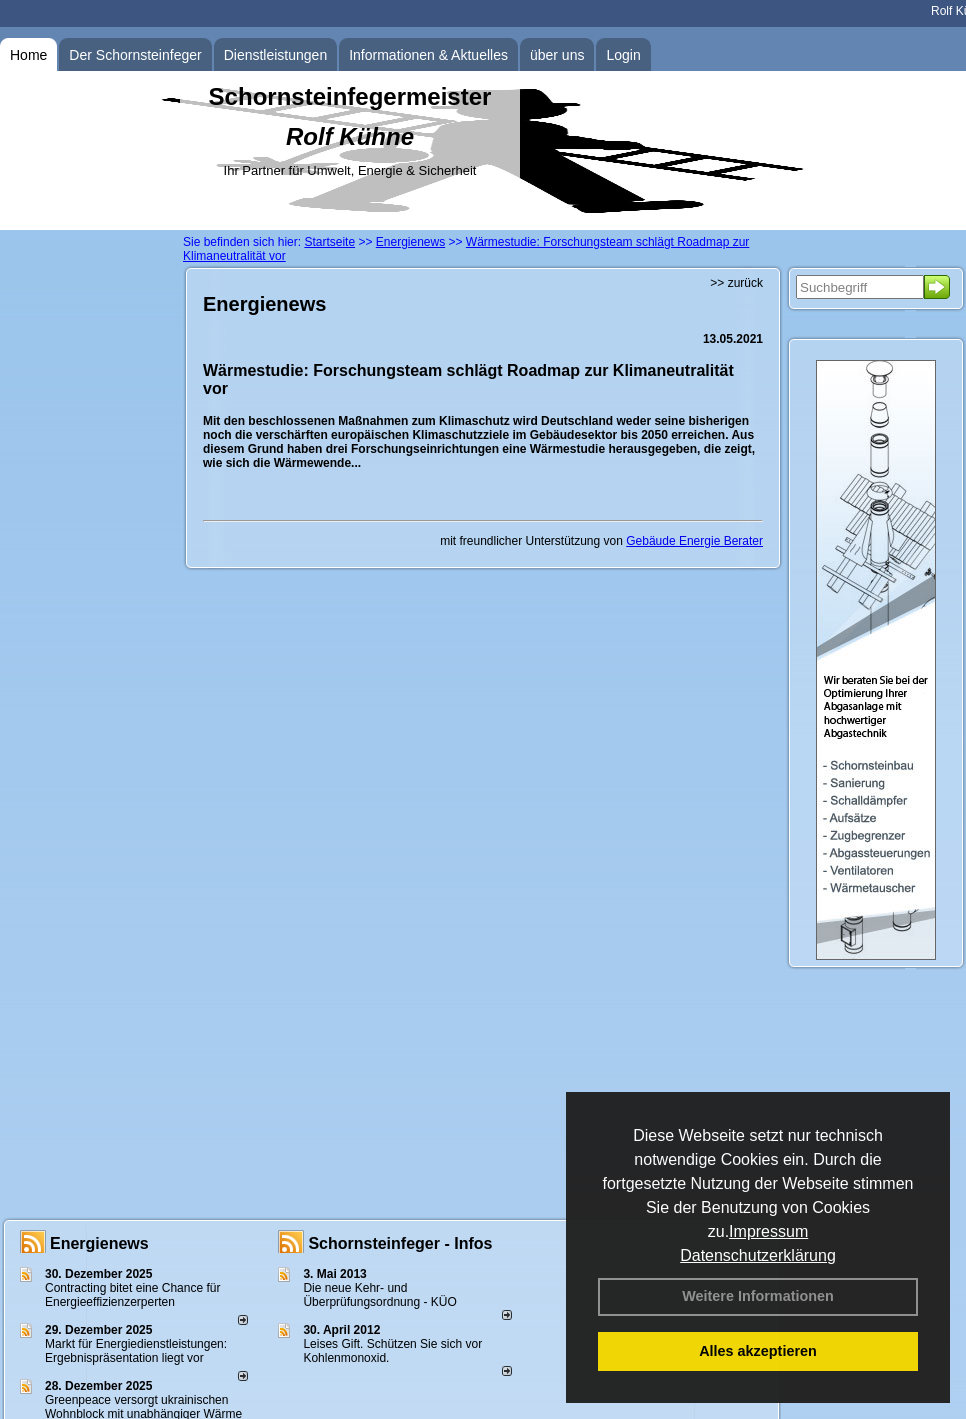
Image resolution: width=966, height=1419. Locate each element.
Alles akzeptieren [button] (758, 1351)
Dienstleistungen (276, 55)
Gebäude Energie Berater (694, 541)
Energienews (99, 1243)
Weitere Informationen (758, 1296)
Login (623, 55)
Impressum (768, 1231)
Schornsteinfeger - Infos (400, 1243)
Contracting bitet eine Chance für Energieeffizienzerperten (132, 1295)
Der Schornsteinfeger (135, 55)
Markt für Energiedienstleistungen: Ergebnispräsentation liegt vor (136, 1351)
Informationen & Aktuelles (428, 55)
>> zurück (736, 283)
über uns (557, 55)
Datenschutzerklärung (758, 1255)
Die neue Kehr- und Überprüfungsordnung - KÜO (379, 1295)
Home (28, 55)
